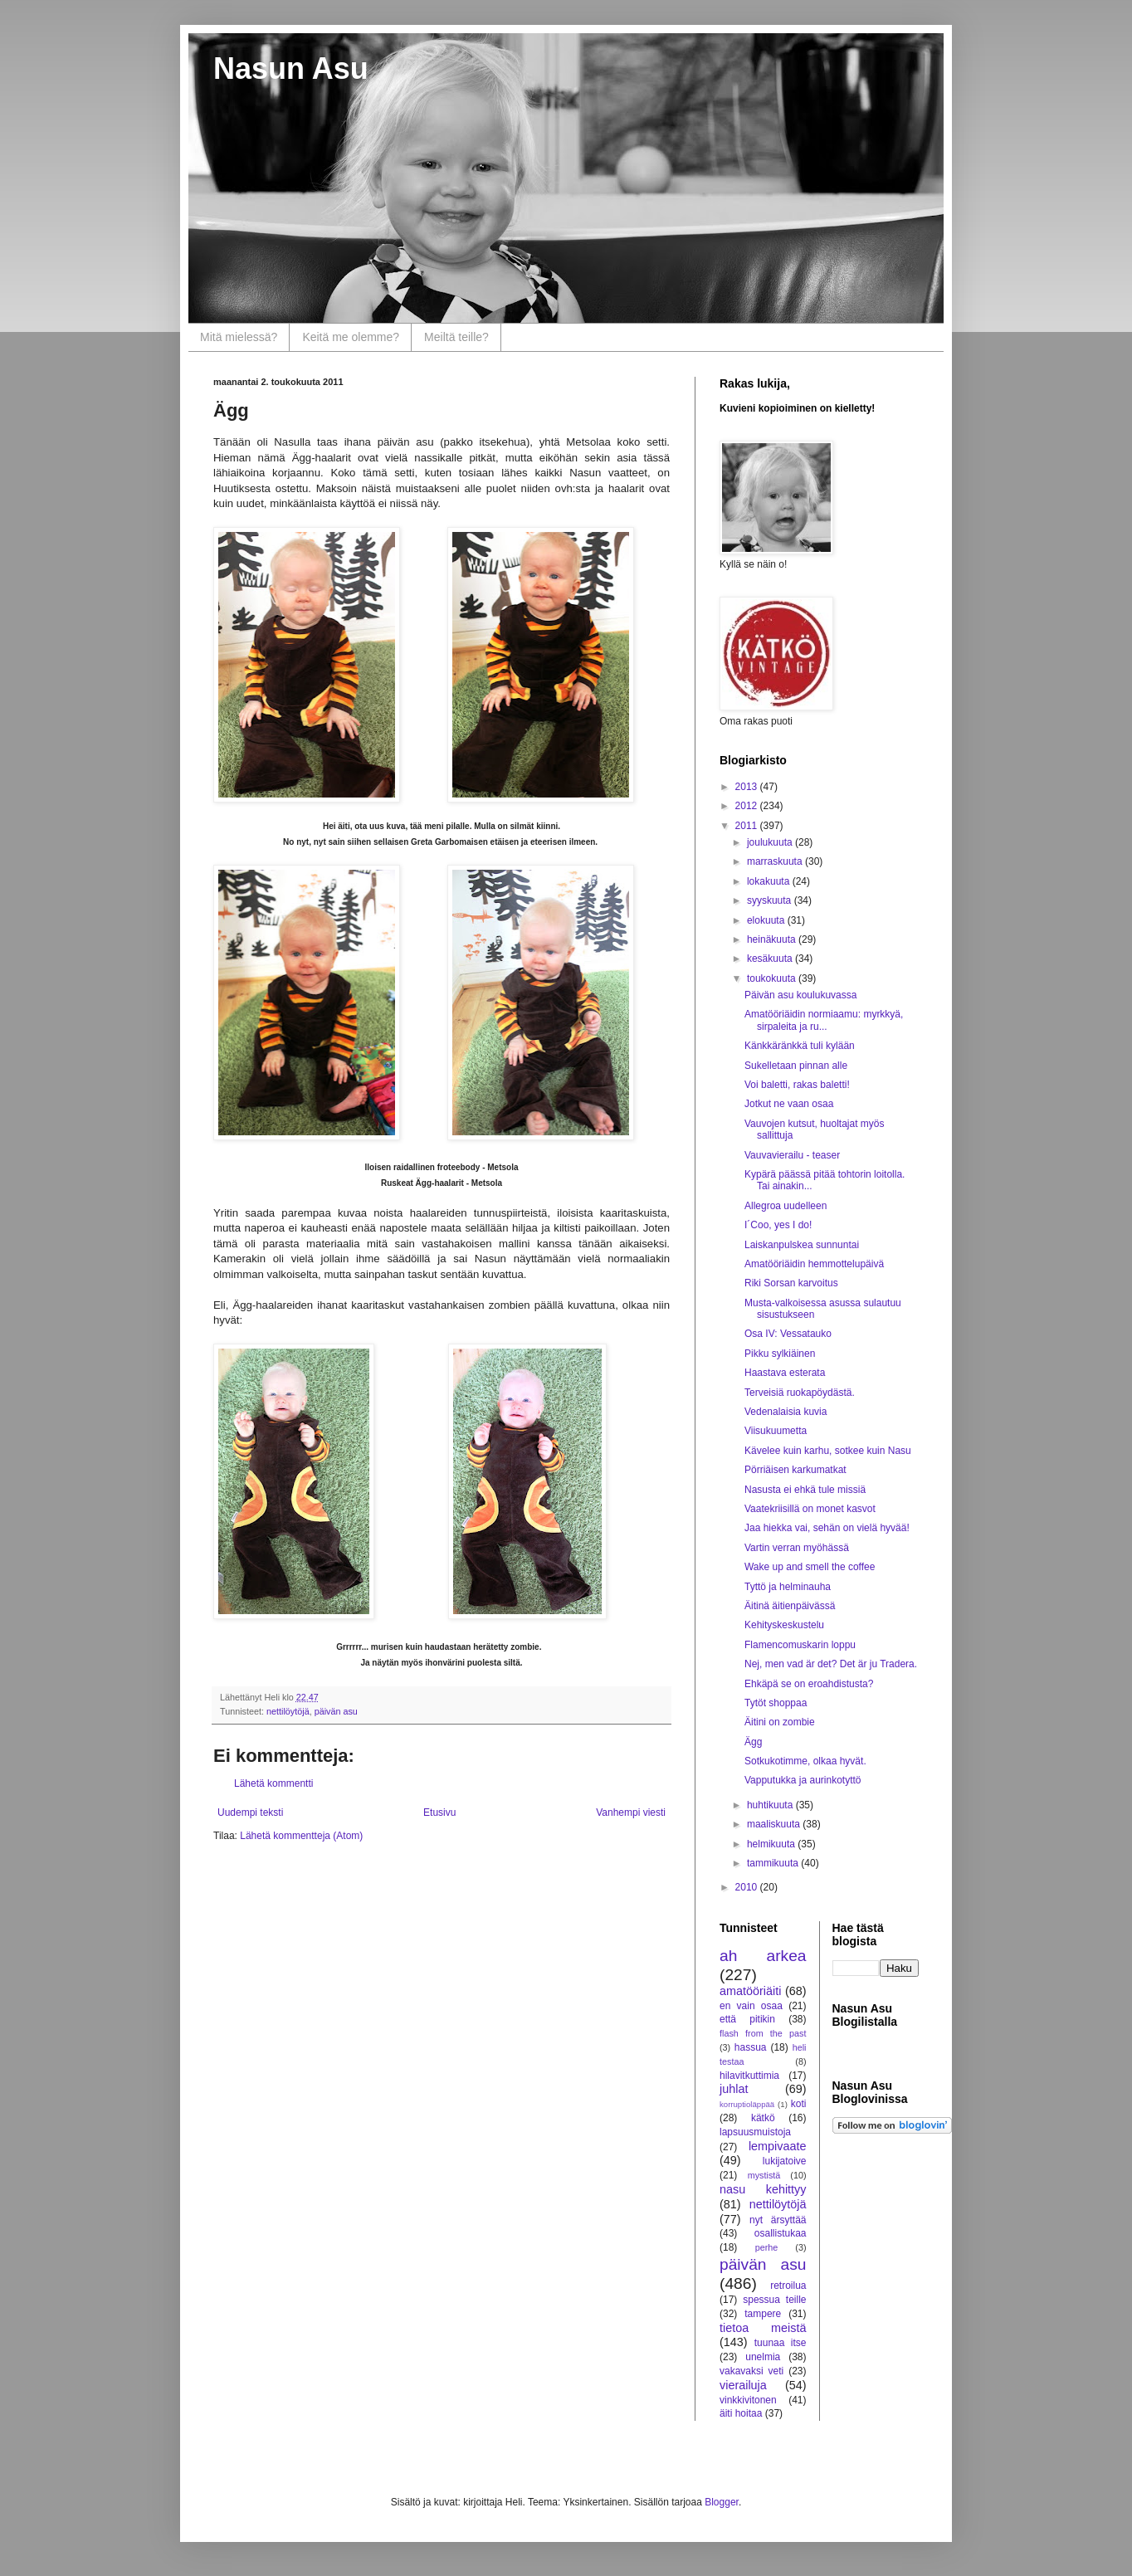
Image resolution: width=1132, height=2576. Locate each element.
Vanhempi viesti (631, 1812)
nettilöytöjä (288, 1711)
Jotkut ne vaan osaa (788, 1104)
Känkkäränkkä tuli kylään (799, 1045)
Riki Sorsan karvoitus (791, 1283)
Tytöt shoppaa (775, 1703)
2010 (747, 1887)
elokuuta (767, 920)
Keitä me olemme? (350, 337)
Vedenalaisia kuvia (785, 1411)
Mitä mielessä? (238, 337)
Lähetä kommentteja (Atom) (301, 1836)
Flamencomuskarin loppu (800, 1645)
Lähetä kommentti (273, 1783)
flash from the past (763, 2033)
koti (799, 2104)
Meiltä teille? (456, 337)
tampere (762, 2314)
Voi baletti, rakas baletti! (797, 1084)
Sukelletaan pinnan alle (795, 1065)
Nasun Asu (290, 68)
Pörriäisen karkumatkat (795, 1470)
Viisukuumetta (775, 1431)
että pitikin (747, 2019)
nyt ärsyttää (777, 2220)
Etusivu (439, 1812)
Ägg (753, 1742)
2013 (747, 787)
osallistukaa (780, 2233)
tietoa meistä (763, 2327)
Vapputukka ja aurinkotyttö (802, 1780)
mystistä (764, 2175)
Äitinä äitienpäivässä (789, 1606)
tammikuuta (774, 1863)
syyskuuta (770, 900)
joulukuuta (771, 842)
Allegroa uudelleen (785, 1206)
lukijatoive (785, 2161)
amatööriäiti (750, 1991)
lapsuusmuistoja (755, 2132)
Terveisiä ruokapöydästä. (799, 1392)
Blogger (722, 2502)
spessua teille (774, 2299)
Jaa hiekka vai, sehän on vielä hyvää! (827, 1528)
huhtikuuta (771, 1805)
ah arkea (763, 1955)
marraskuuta (776, 861)
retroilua (788, 2285)
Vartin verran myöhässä (796, 1548)
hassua (750, 2047)
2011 (747, 826)
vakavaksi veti (751, 2371)
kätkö (763, 2118)
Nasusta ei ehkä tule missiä (805, 1489)
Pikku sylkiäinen (779, 1353)
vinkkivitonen (748, 2400)
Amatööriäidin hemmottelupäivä (814, 1264)
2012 (747, 806)
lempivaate (778, 2146)
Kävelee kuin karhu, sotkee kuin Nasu (827, 1450)
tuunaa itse (780, 2343)
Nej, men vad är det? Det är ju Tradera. (830, 1664)
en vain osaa (751, 2006)
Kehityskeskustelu (784, 1625)
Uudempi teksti (250, 1812)
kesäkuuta (771, 958)
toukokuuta (772, 978)
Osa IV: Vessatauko (788, 1333)
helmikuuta (772, 1844)
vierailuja (743, 2385)
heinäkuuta (772, 939)
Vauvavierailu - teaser (792, 1155)
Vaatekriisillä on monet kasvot (810, 1509)
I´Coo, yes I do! (778, 1225)
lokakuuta (770, 881)
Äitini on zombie (779, 1722)
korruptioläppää (747, 2104)
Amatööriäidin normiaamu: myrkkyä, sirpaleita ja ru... (823, 1020)
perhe (766, 2247)
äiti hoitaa (741, 2413)
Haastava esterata (784, 1372)
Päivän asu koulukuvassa (800, 995)
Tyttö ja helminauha (787, 1587)
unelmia (762, 2357)
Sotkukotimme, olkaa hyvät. (805, 1761)
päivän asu (336, 1711)
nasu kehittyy (763, 2189)
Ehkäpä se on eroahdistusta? (808, 1684)
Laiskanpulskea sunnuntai (801, 1245)
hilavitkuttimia (749, 2075)
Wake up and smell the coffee (809, 1567)
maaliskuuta (775, 1824)
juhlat (734, 2088)
